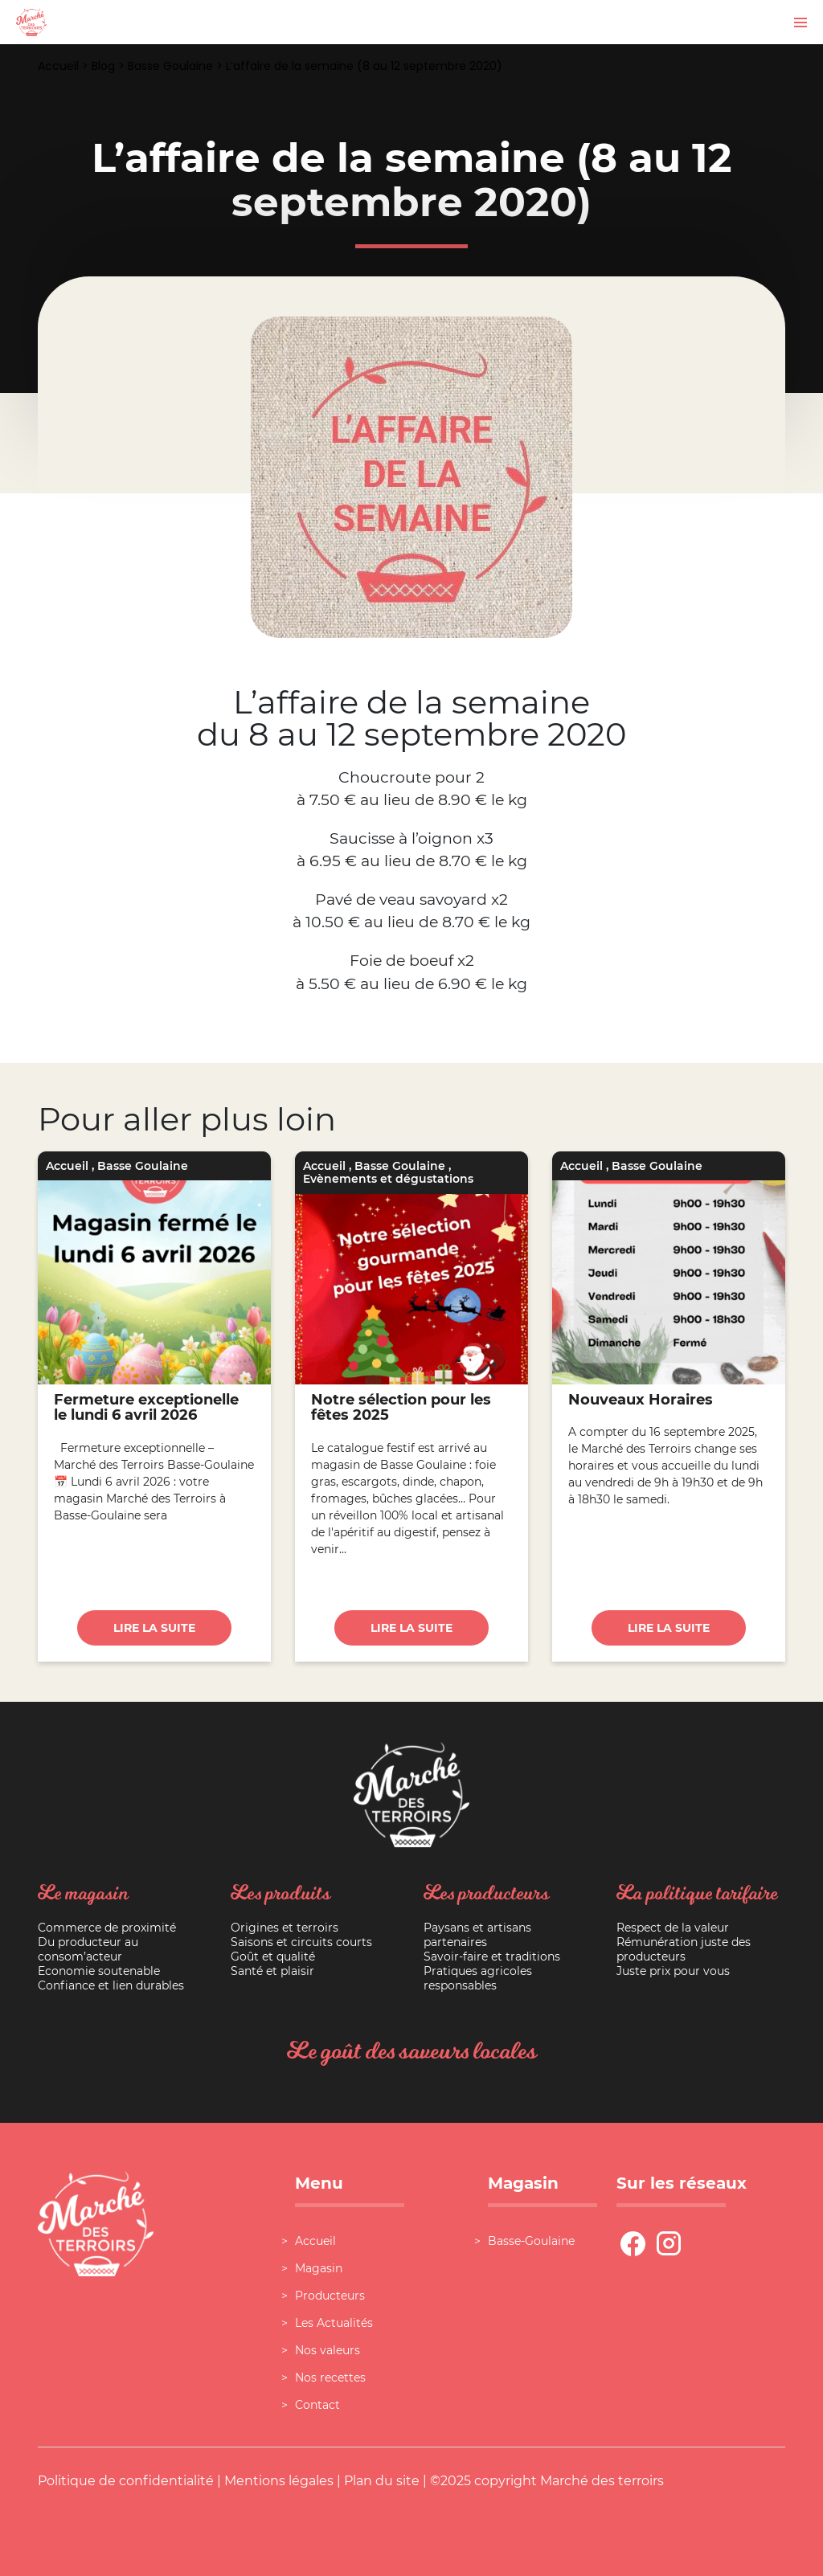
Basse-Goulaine (531, 2241)
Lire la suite (154, 1628)
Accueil (58, 66)
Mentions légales (279, 2480)
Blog (103, 66)
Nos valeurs (327, 2350)
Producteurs (330, 2295)
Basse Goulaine (170, 66)
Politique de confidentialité (126, 2480)
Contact (317, 2405)
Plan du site (382, 2480)
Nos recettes (330, 2377)
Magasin (318, 2268)
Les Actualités (334, 2323)
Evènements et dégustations (388, 1178)
